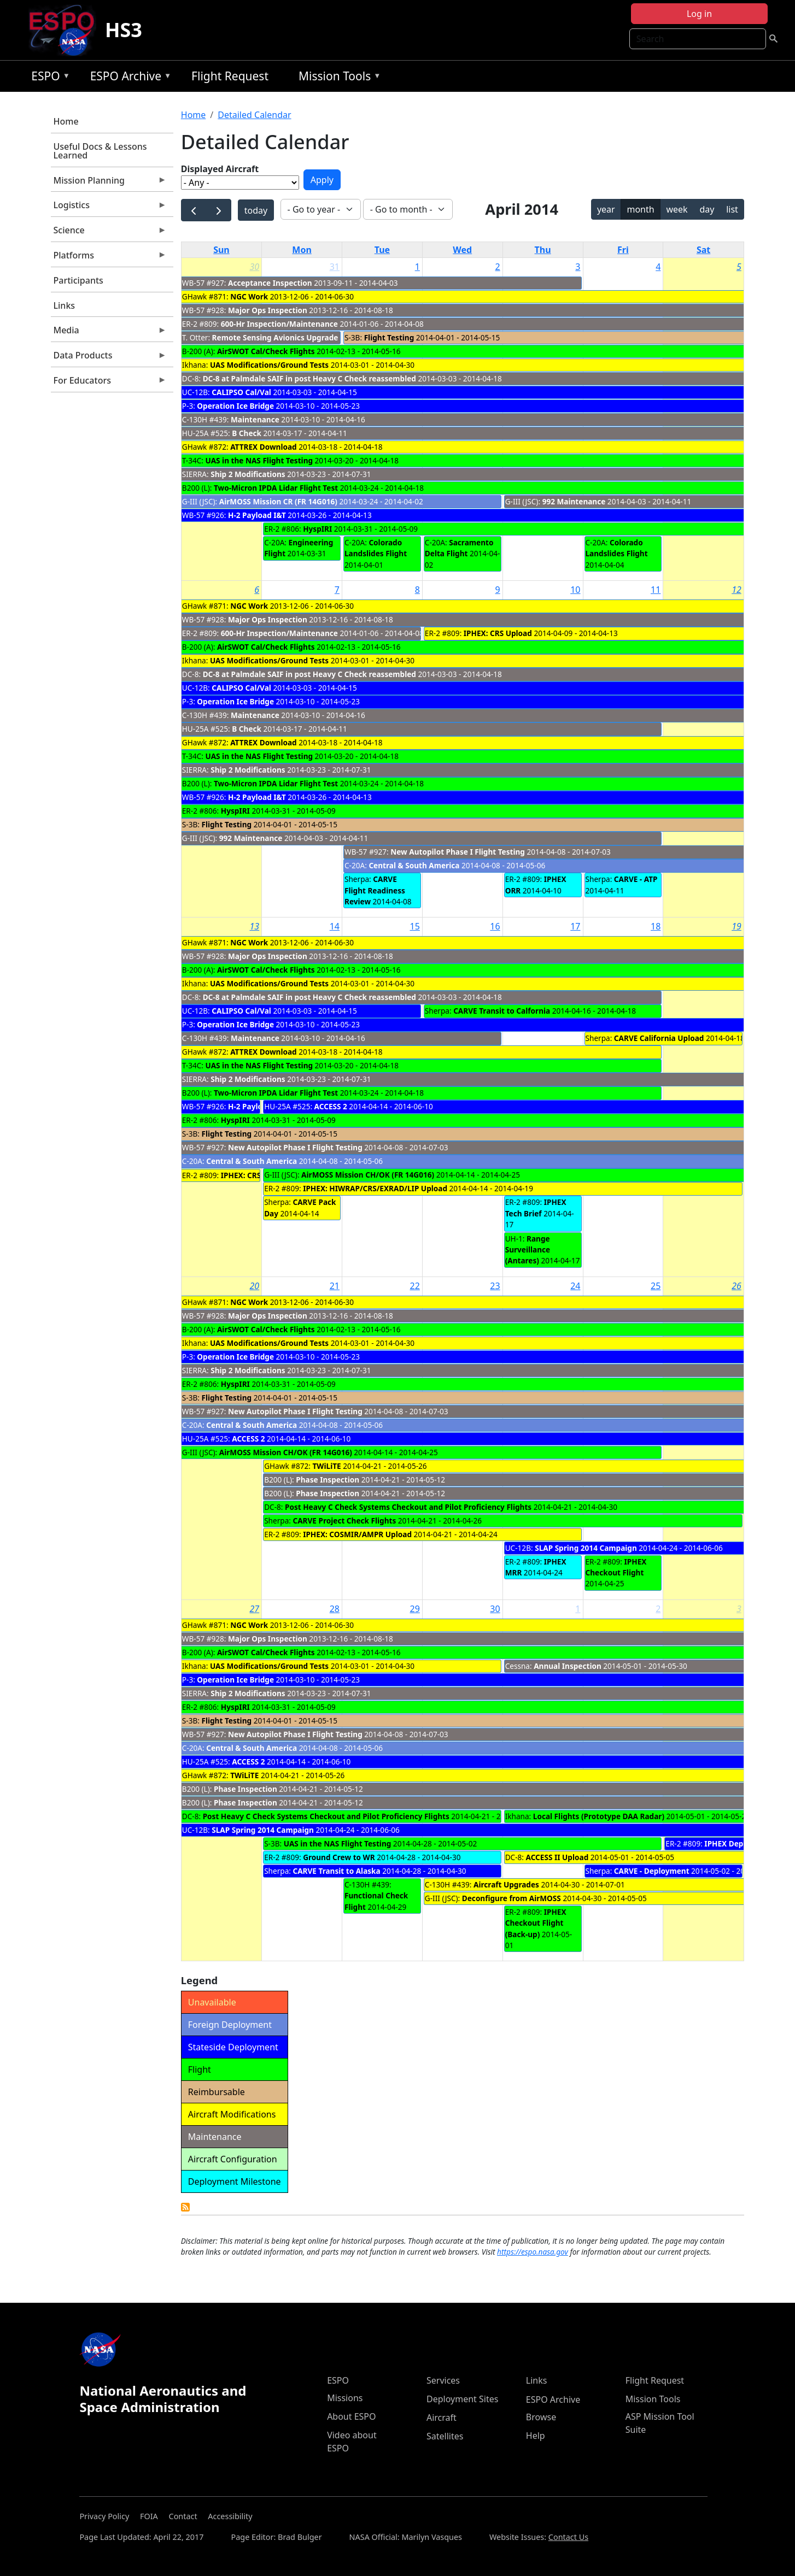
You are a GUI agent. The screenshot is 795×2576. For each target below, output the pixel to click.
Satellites (444, 2436)
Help (535, 2436)
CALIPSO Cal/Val (241, 392)
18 (655, 926)
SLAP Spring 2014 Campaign (586, 1548)
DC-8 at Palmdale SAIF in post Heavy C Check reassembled (310, 378)
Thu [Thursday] (543, 250)
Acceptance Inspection (270, 283)
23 (495, 1286)
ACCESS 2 (330, 1106)
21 (335, 1286)
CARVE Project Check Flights (344, 1520)
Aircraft (441, 2418)
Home (66, 121)
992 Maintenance (574, 501)
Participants (78, 280)
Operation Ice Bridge (235, 406)
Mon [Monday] (302, 250)
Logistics (109, 207)
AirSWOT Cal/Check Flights (266, 351)
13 (255, 926)
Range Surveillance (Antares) (528, 1249)
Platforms (109, 258)
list (732, 209)
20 (255, 1286)
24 (575, 1286)
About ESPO (351, 2416)
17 (575, 926)
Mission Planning (109, 183)
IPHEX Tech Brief (535, 1207)
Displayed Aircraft (220, 169)
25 (655, 1286)
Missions (345, 2398)
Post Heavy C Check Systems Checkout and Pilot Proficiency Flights (408, 1507)
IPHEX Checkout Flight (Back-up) (535, 1923)
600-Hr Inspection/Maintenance (279, 324)
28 (335, 1609)
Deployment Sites (462, 2399)
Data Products (109, 358)
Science (109, 233)
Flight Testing (389, 337)
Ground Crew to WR (339, 1857)
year (606, 209)
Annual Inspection (567, 1666)
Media (109, 333)
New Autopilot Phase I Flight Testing (457, 851)
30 (255, 267)
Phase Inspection (327, 1479)
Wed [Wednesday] (462, 250)
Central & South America (414, 865)
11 (655, 590)
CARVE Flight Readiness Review (374, 890)
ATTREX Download (263, 447)
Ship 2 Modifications (248, 474)
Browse (541, 2417)
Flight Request (229, 76)
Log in (699, 14)
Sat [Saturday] (703, 250)
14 (335, 926)
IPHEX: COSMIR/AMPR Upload (357, 1534)
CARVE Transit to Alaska (336, 1871)
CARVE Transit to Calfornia (501, 1010)
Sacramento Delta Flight (459, 547)
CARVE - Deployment (651, 1871)
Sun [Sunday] (221, 250)
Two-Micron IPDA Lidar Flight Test (276, 488)
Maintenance (255, 419)
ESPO (48, 77)
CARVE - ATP (636, 879)
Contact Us (568, 2537)
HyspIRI (317, 529)
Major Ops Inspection (267, 310)
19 (736, 926)
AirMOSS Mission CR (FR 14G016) (278, 501)
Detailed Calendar (254, 115)
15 (415, 926)
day (706, 209)
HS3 (123, 29)
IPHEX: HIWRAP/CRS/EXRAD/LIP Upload (375, 1188)
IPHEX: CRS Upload (498, 633)
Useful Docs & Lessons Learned (100, 150)
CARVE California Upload (659, 1038)
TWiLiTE (328, 1466)
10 (575, 590)
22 (415, 1286)
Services (443, 2380)
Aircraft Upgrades (506, 1884)
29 (415, 1609)
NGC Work (249, 296)
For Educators (109, 383)
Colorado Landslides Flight (375, 547)
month (640, 209)
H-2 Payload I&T (257, 515)
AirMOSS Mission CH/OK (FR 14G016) (367, 1174)
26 (736, 1286)
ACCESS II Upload (557, 1857)
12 (736, 590)
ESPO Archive (128, 77)
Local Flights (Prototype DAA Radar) (598, 1816)
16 (495, 926)
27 (255, 1609)
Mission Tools (337, 77)
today (255, 210)
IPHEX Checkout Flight (616, 1567)
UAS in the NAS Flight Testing (259, 460)
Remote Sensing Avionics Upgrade (275, 337)
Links (64, 305)
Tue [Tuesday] (382, 250)
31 (335, 267)
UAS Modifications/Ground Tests (269, 365)
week (676, 209)
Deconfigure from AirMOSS (511, 1898)
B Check (246, 433)
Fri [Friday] (623, 250)
